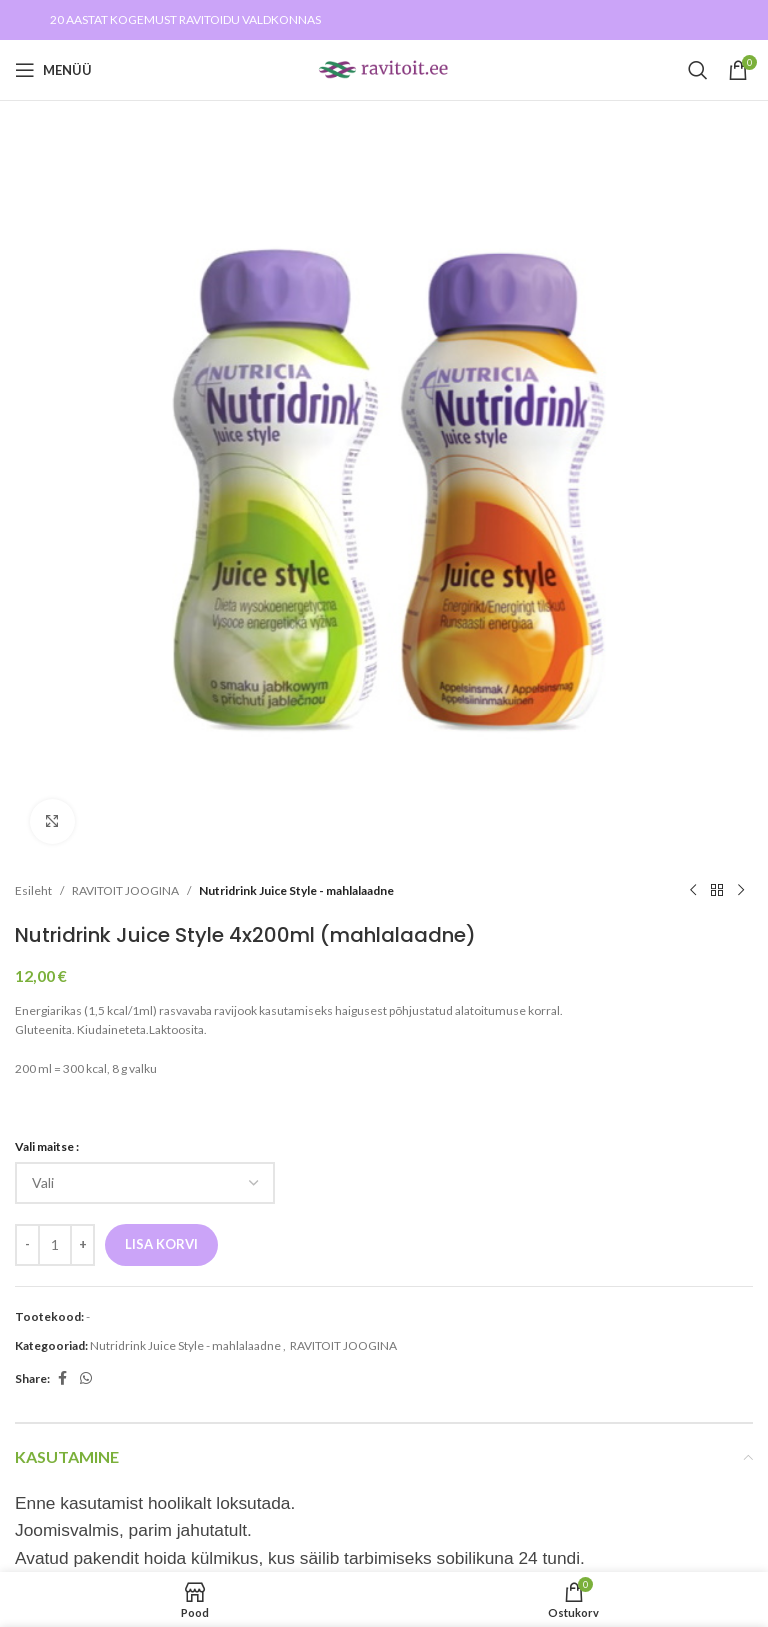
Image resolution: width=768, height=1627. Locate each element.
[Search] (698, 70)
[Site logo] (384, 68)
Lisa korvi (161, 1244)
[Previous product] (693, 891)
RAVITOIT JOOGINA (125, 890)
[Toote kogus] (55, 1245)
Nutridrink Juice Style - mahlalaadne (296, 890)
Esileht (33, 890)
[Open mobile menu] (53, 70)
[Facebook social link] (62, 1378)
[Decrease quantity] (27, 1245)
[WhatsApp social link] (86, 1378)
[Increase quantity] (82, 1245)
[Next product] (741, 891)
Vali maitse (44, 1146)
